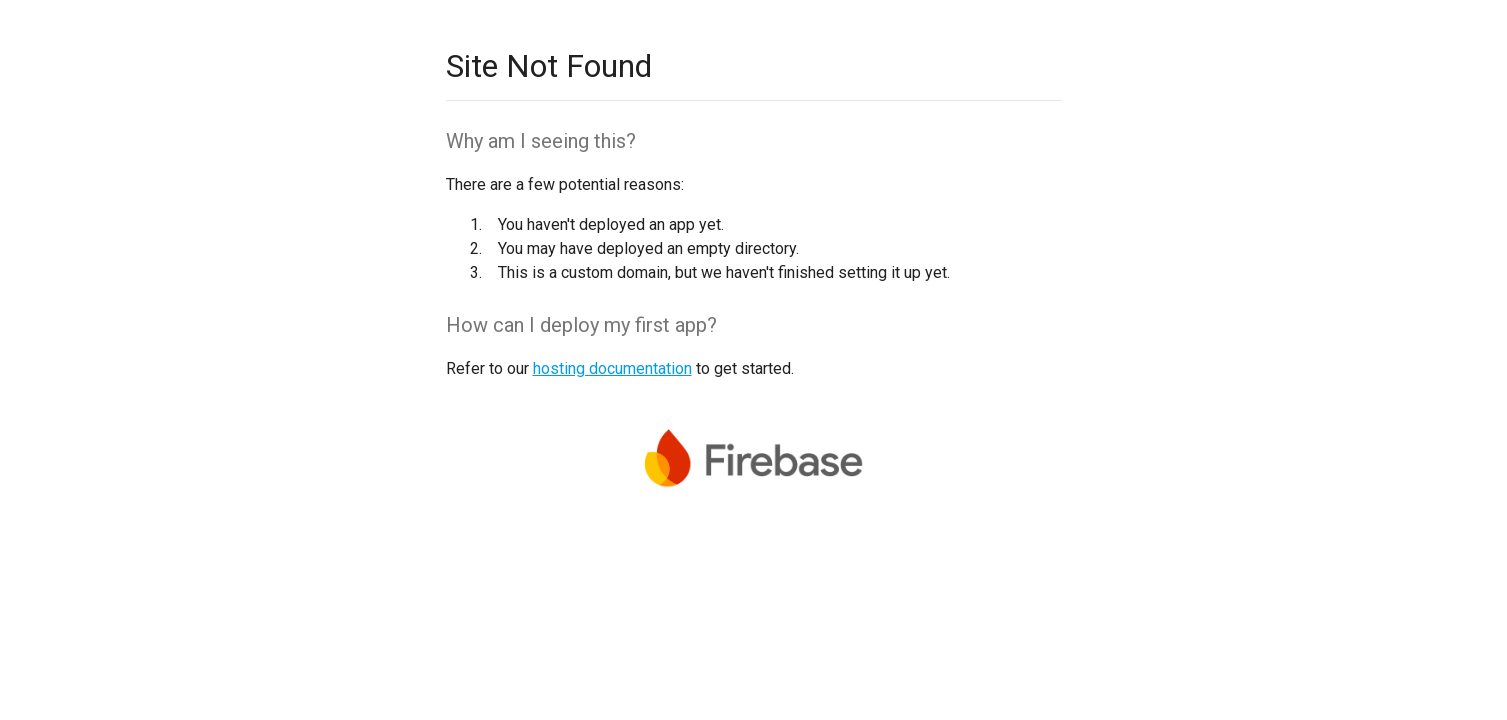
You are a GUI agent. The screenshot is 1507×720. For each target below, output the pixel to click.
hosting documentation (612, 368)
